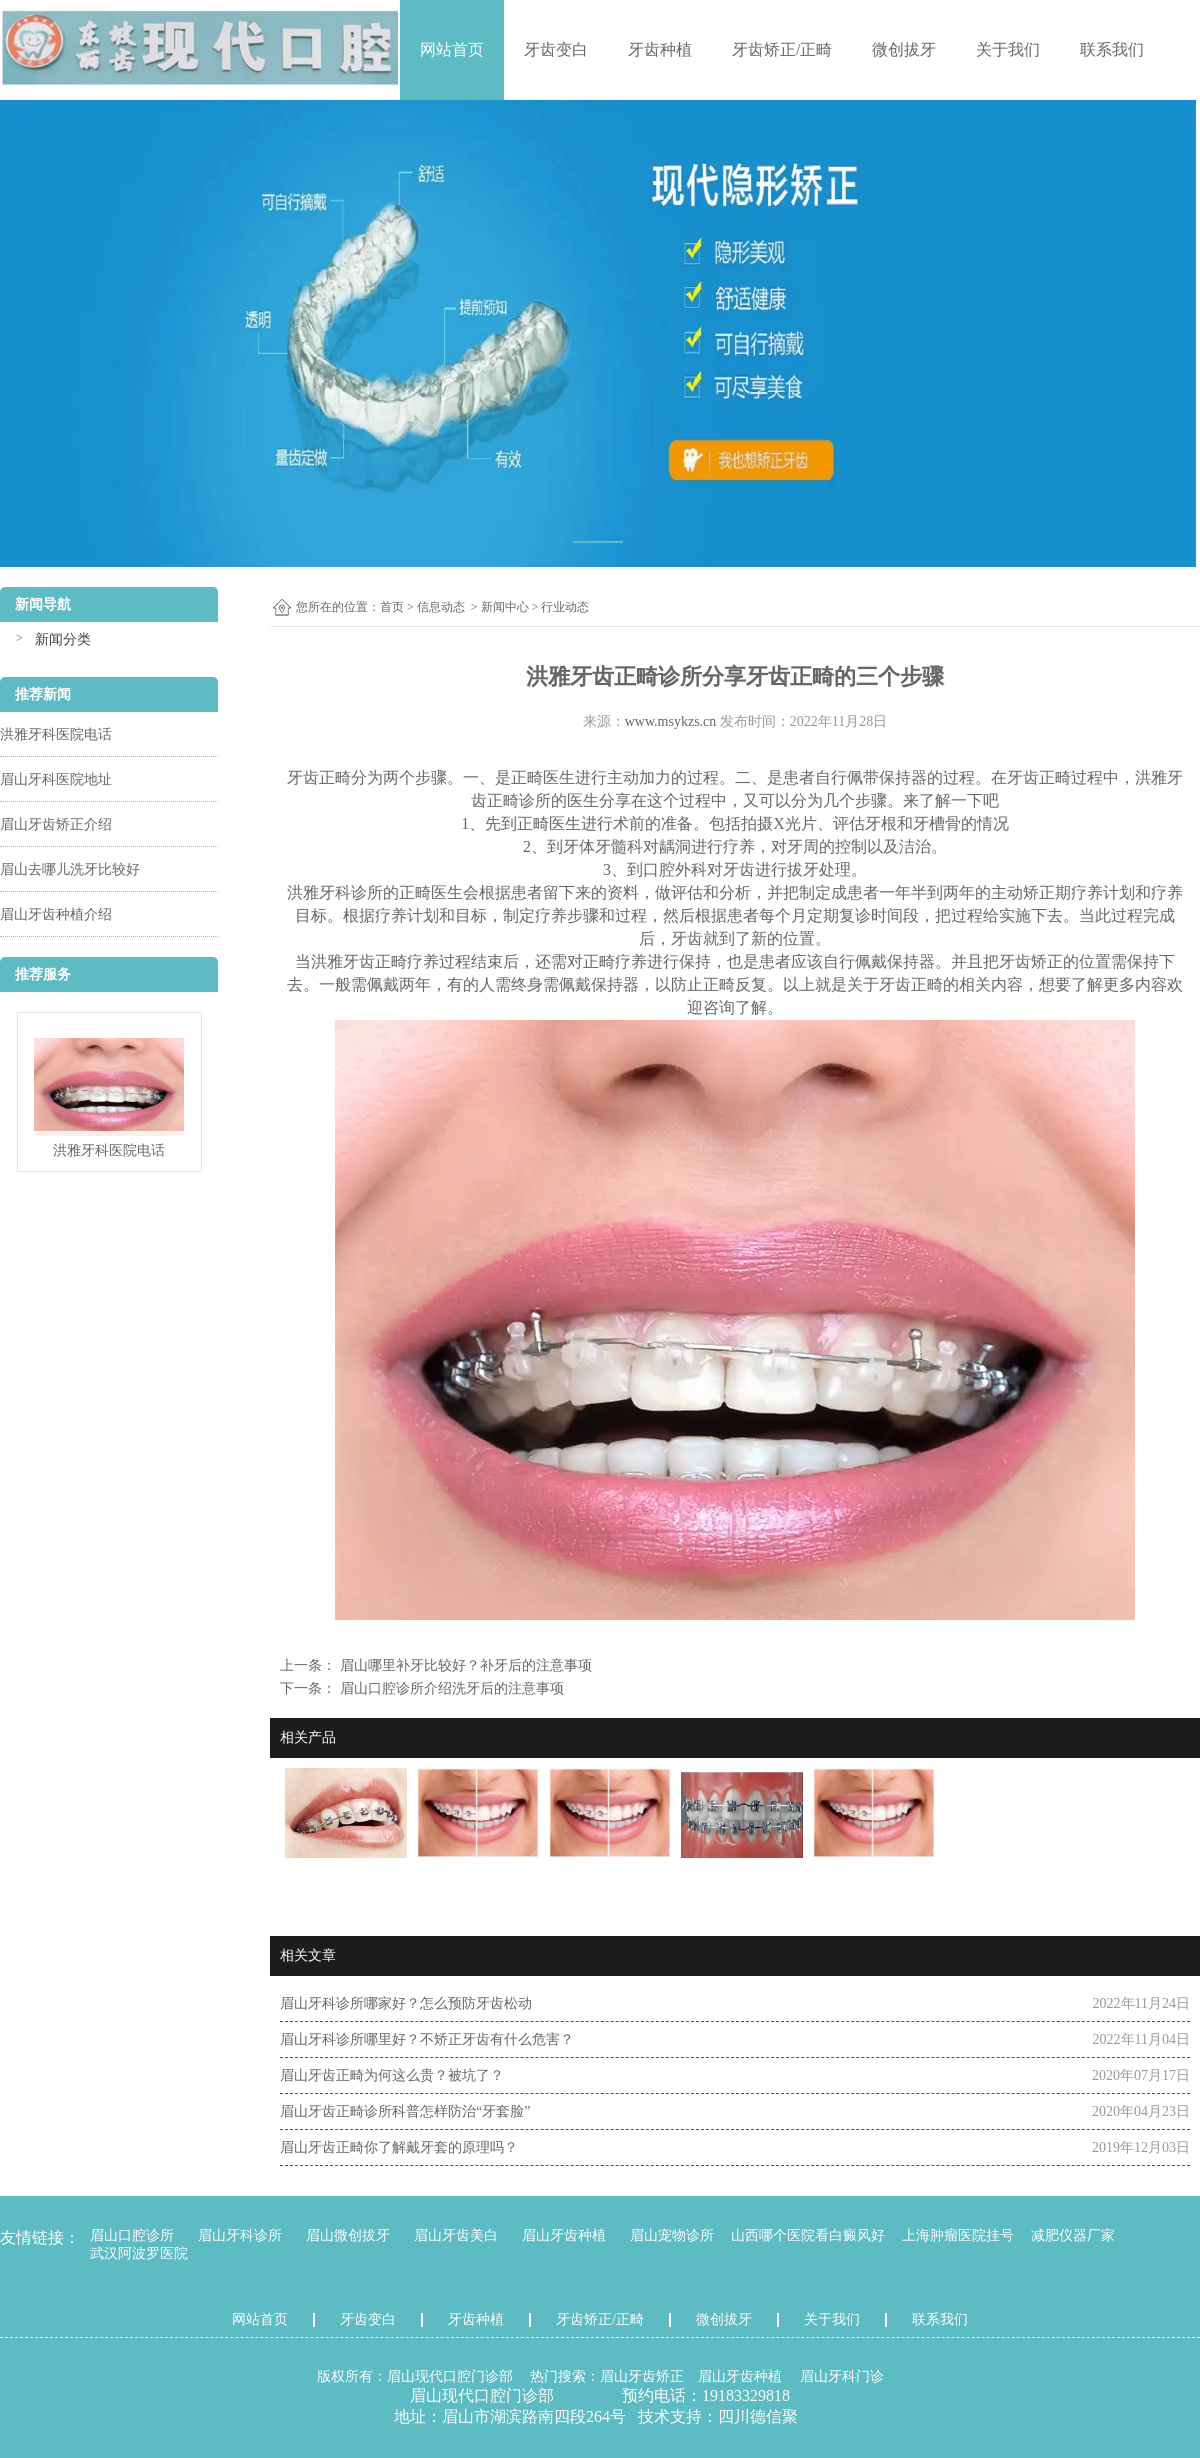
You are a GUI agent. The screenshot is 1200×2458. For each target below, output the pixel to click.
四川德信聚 (758, 2416)
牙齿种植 (660, 49)
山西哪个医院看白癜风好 (808, 2235)
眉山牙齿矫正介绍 (56, 824)
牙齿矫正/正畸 (782, 49)
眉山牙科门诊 (842, 2376)
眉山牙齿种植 (564, 2235)
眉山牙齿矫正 (642, 2376)
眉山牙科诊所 (240, 2235)
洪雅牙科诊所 (335, 892)
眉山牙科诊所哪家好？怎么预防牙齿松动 (406, 2003)
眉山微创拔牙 (348, 2235)
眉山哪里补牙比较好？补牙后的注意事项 (464, 1665)
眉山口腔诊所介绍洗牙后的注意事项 (450, 1688)
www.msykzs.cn (671, 721)
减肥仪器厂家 (1073, 2235)
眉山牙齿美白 (456, 2235)
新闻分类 (63, 639)
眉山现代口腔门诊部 (450, 2376)
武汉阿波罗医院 (139, 2253)
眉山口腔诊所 (132, 2235)
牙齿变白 (556, 49)
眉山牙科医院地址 (56, 779)
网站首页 (452, 49)
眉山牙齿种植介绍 (56, 914)
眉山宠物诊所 (672, 2235)
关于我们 (1008, 49)
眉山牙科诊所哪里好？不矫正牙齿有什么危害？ (427, 2039)
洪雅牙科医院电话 (56, 734)
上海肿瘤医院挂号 (958, 2235)
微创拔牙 (904, 49)
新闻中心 (505, 607)
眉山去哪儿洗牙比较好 (70, 869)
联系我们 (1112, 49)
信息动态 (441, 607)
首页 (392, 607)
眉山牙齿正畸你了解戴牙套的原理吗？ (399, 2147)
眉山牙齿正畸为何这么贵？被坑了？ (392, 2075)
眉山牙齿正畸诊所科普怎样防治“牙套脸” (405, 2111)
